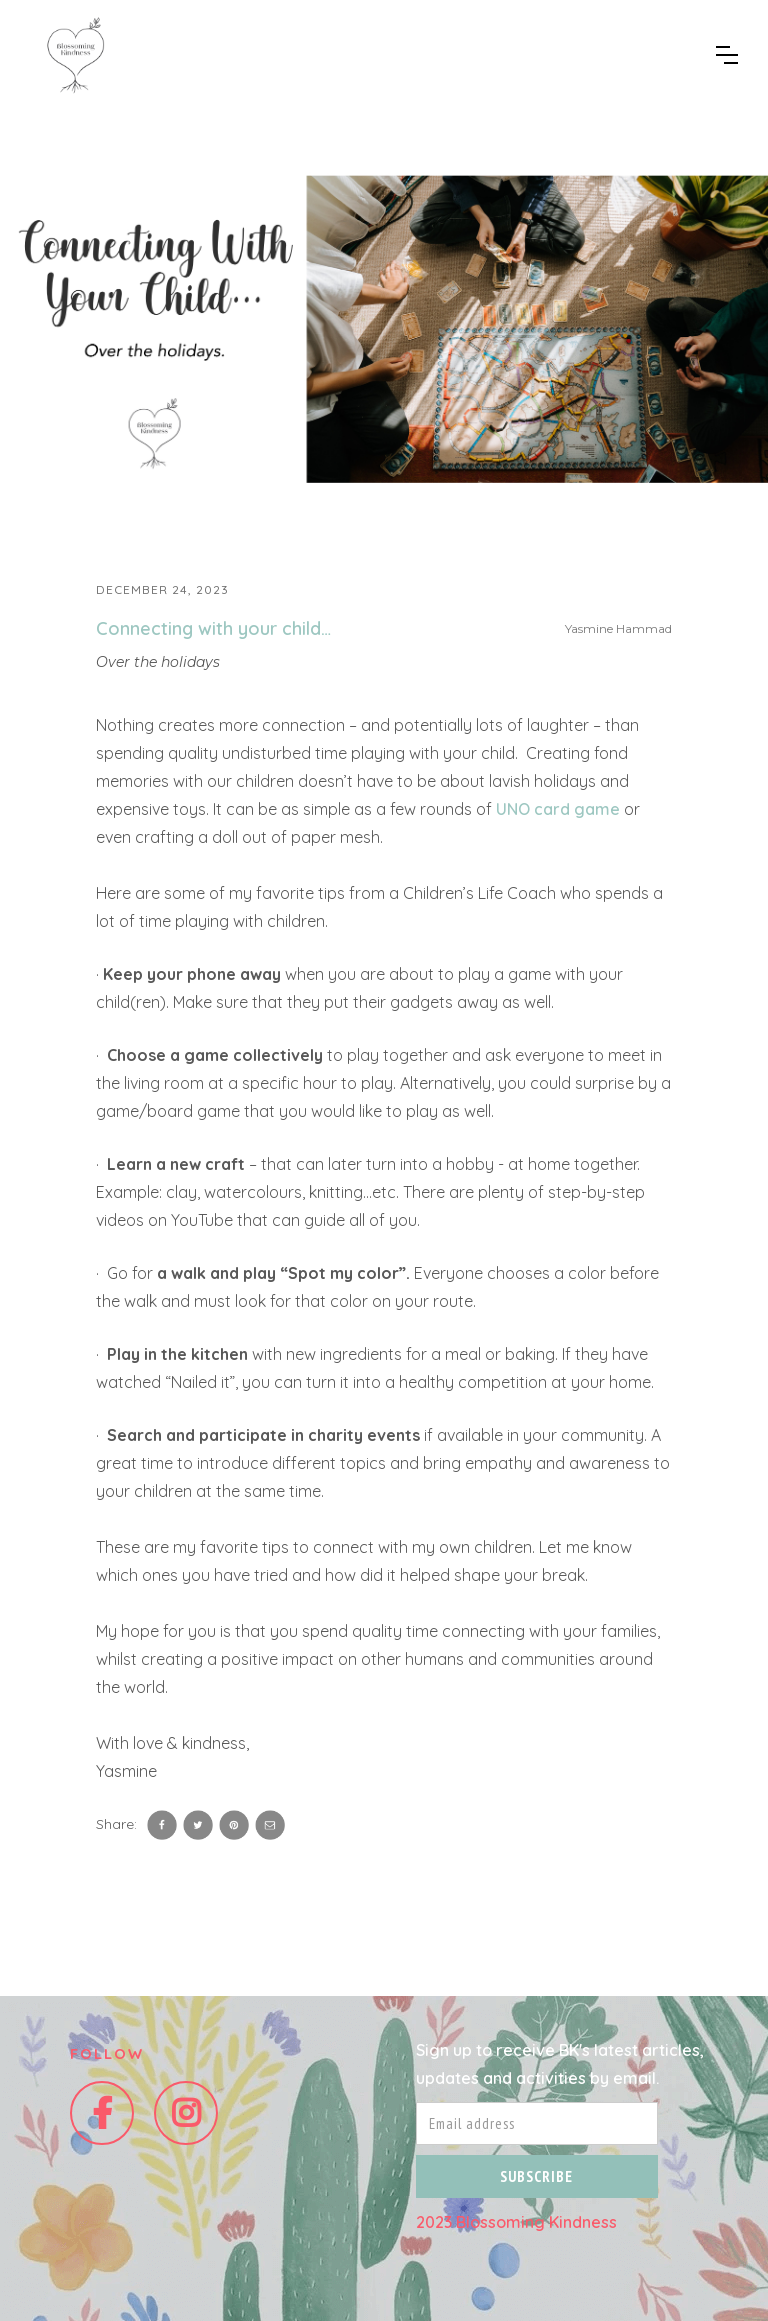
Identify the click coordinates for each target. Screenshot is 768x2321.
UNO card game (560, 809)
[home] (75, 55)
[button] (727, 55)
